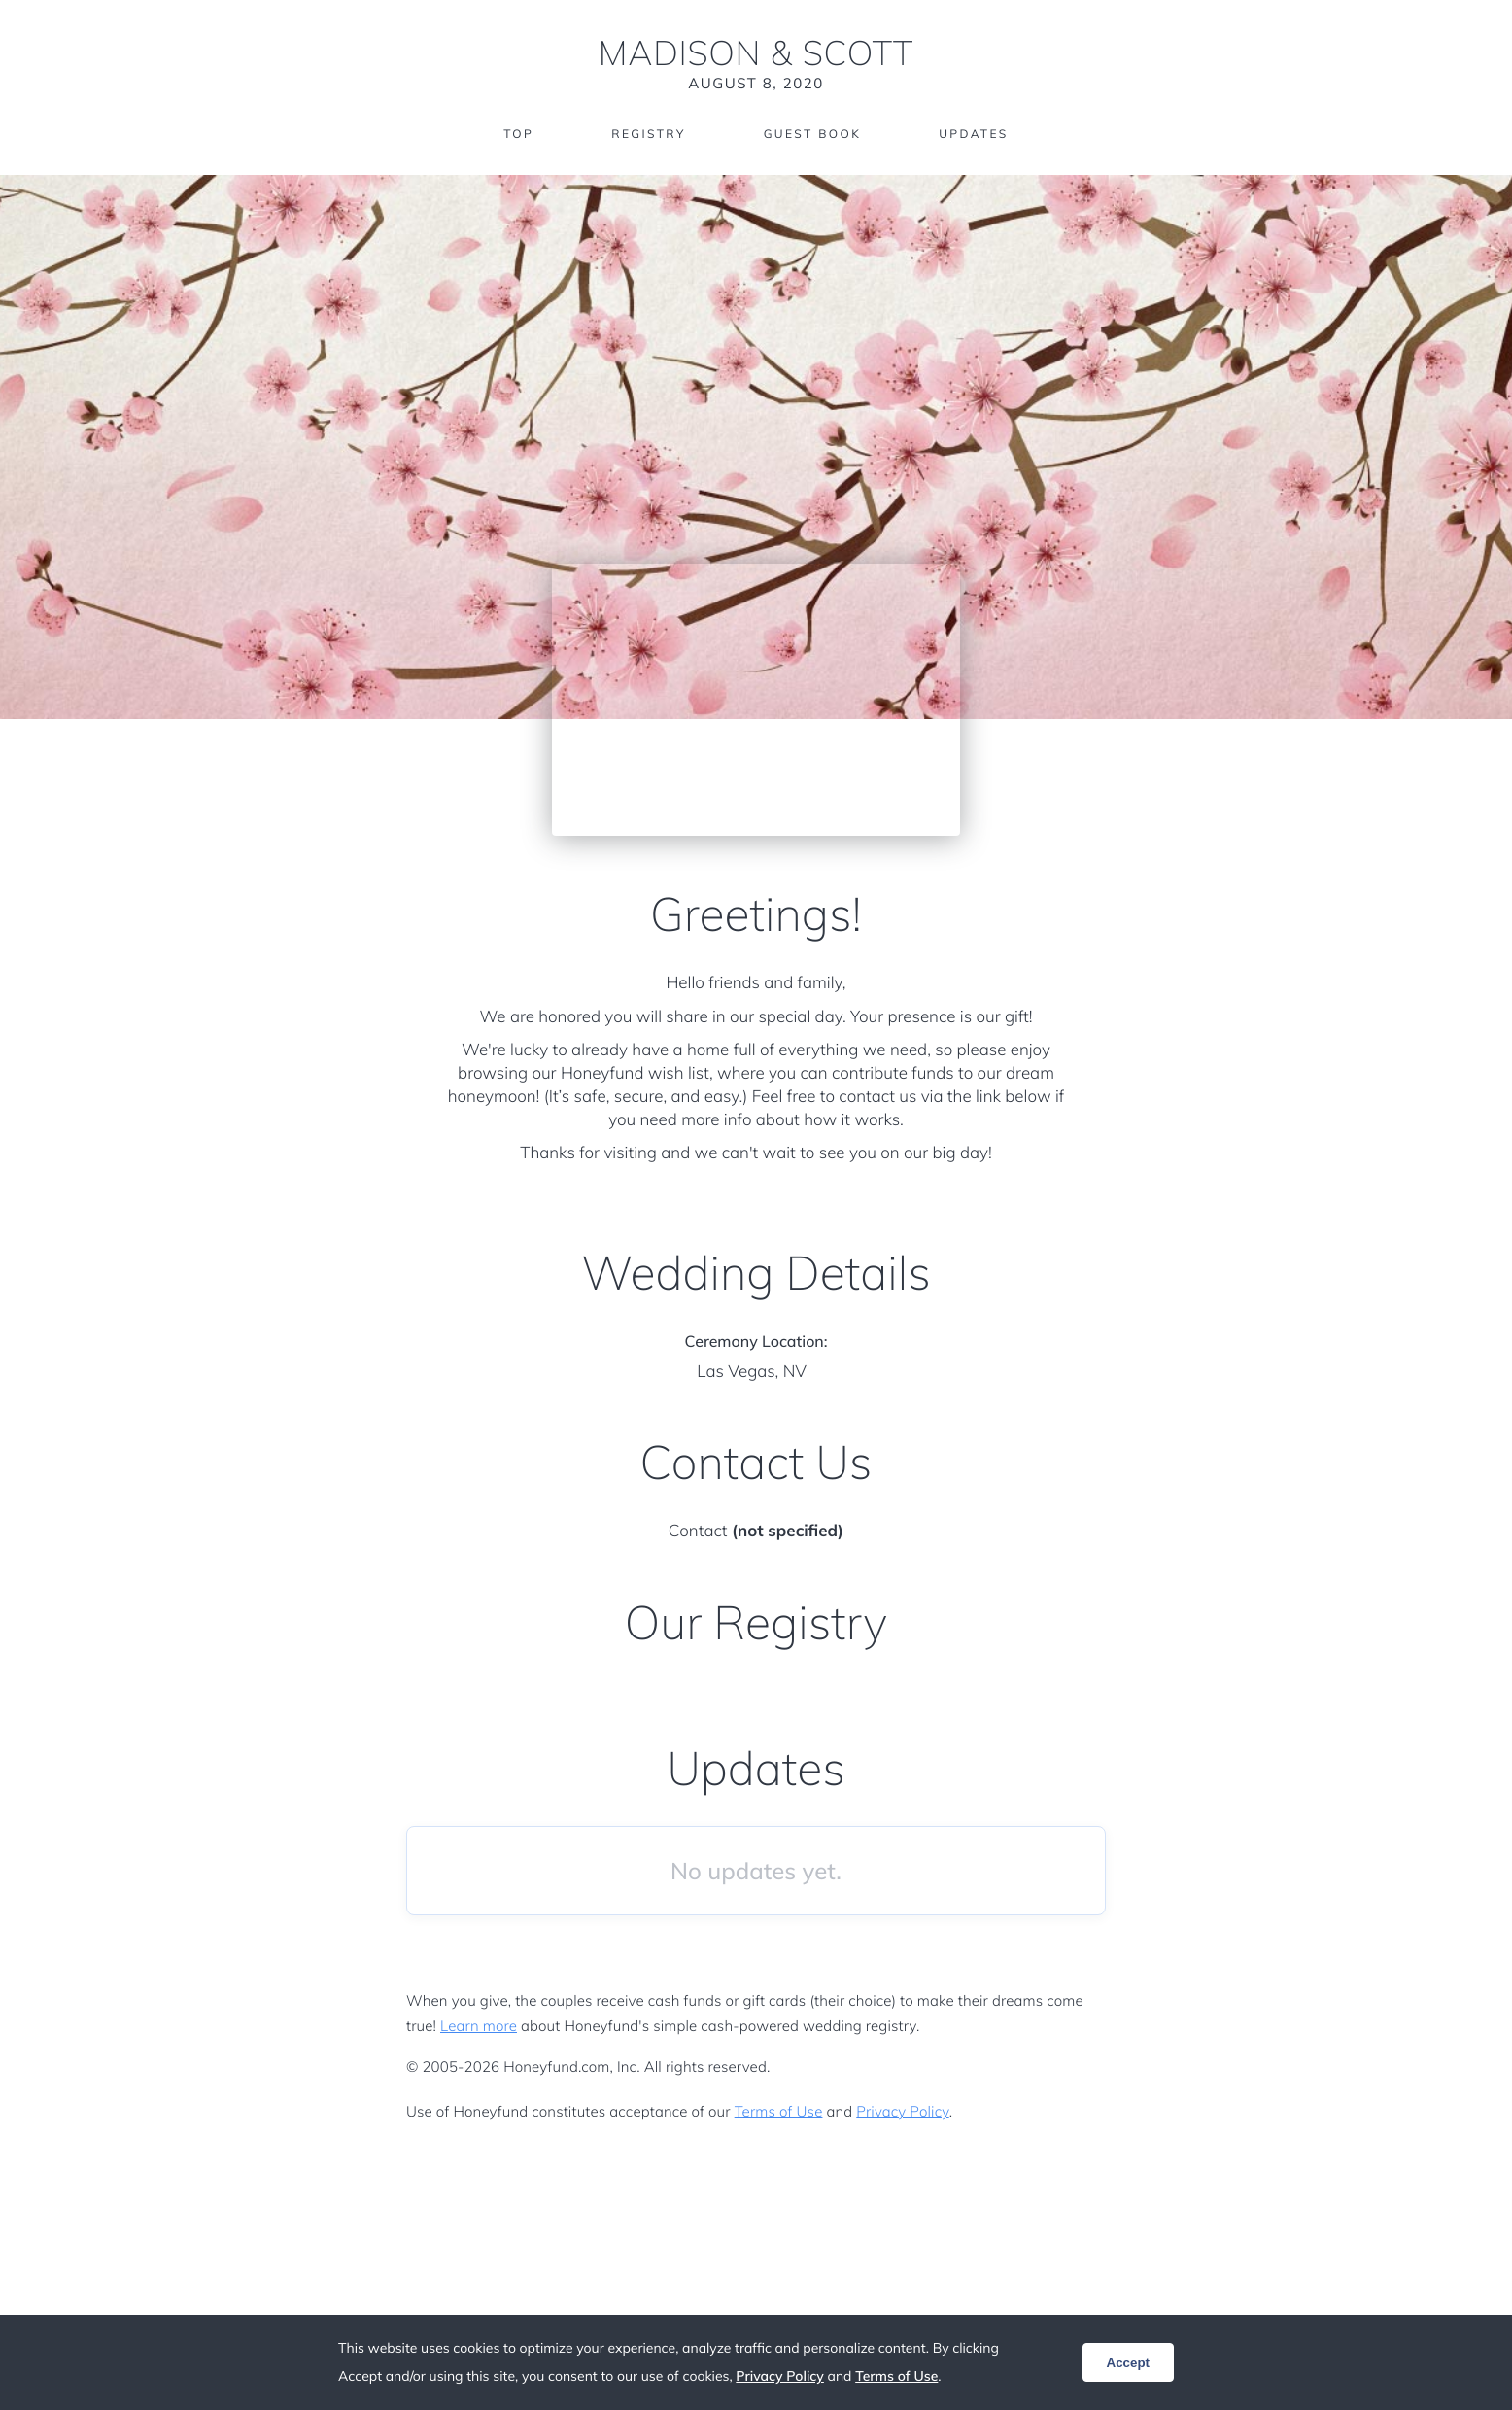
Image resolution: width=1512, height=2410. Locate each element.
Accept (1128, 2363)
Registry (648, 133)
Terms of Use (779, 2111)
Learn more (478, 2025)
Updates (974, 133)
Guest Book (812, 133)
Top (518, 133)
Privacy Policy (902, 2111)
